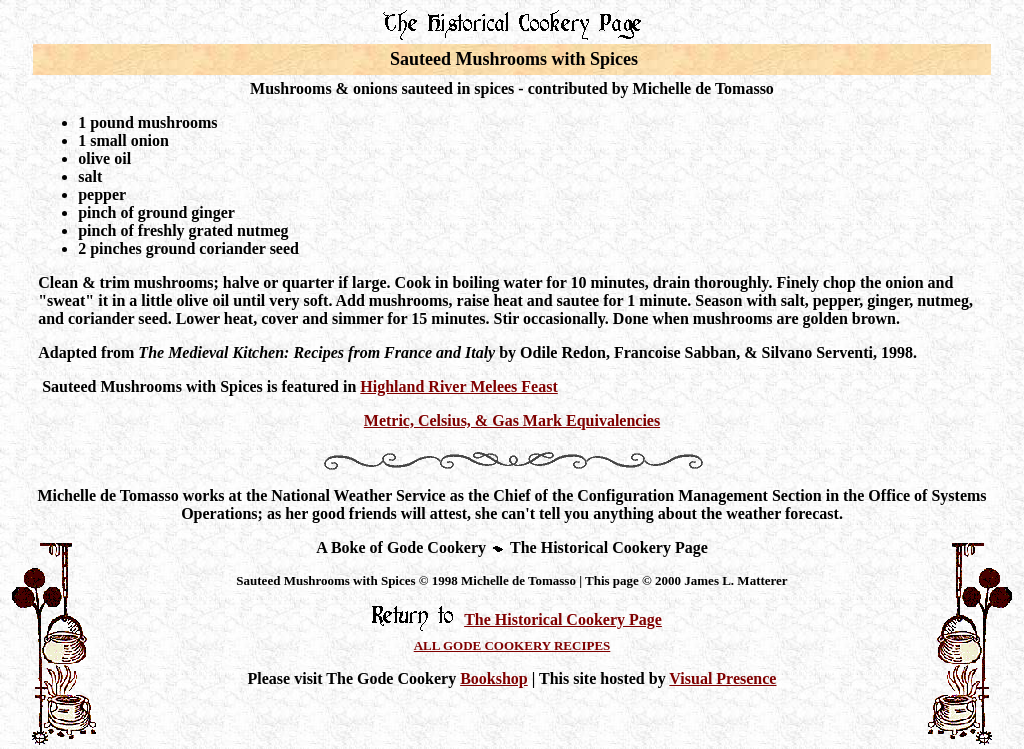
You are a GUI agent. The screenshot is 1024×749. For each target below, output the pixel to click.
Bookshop (494, 678)
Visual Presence (722, 678)
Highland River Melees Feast (458, 386)
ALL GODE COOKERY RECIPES (512, 645)
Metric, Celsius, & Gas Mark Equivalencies (512, 420)
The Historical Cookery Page (563, 619)
